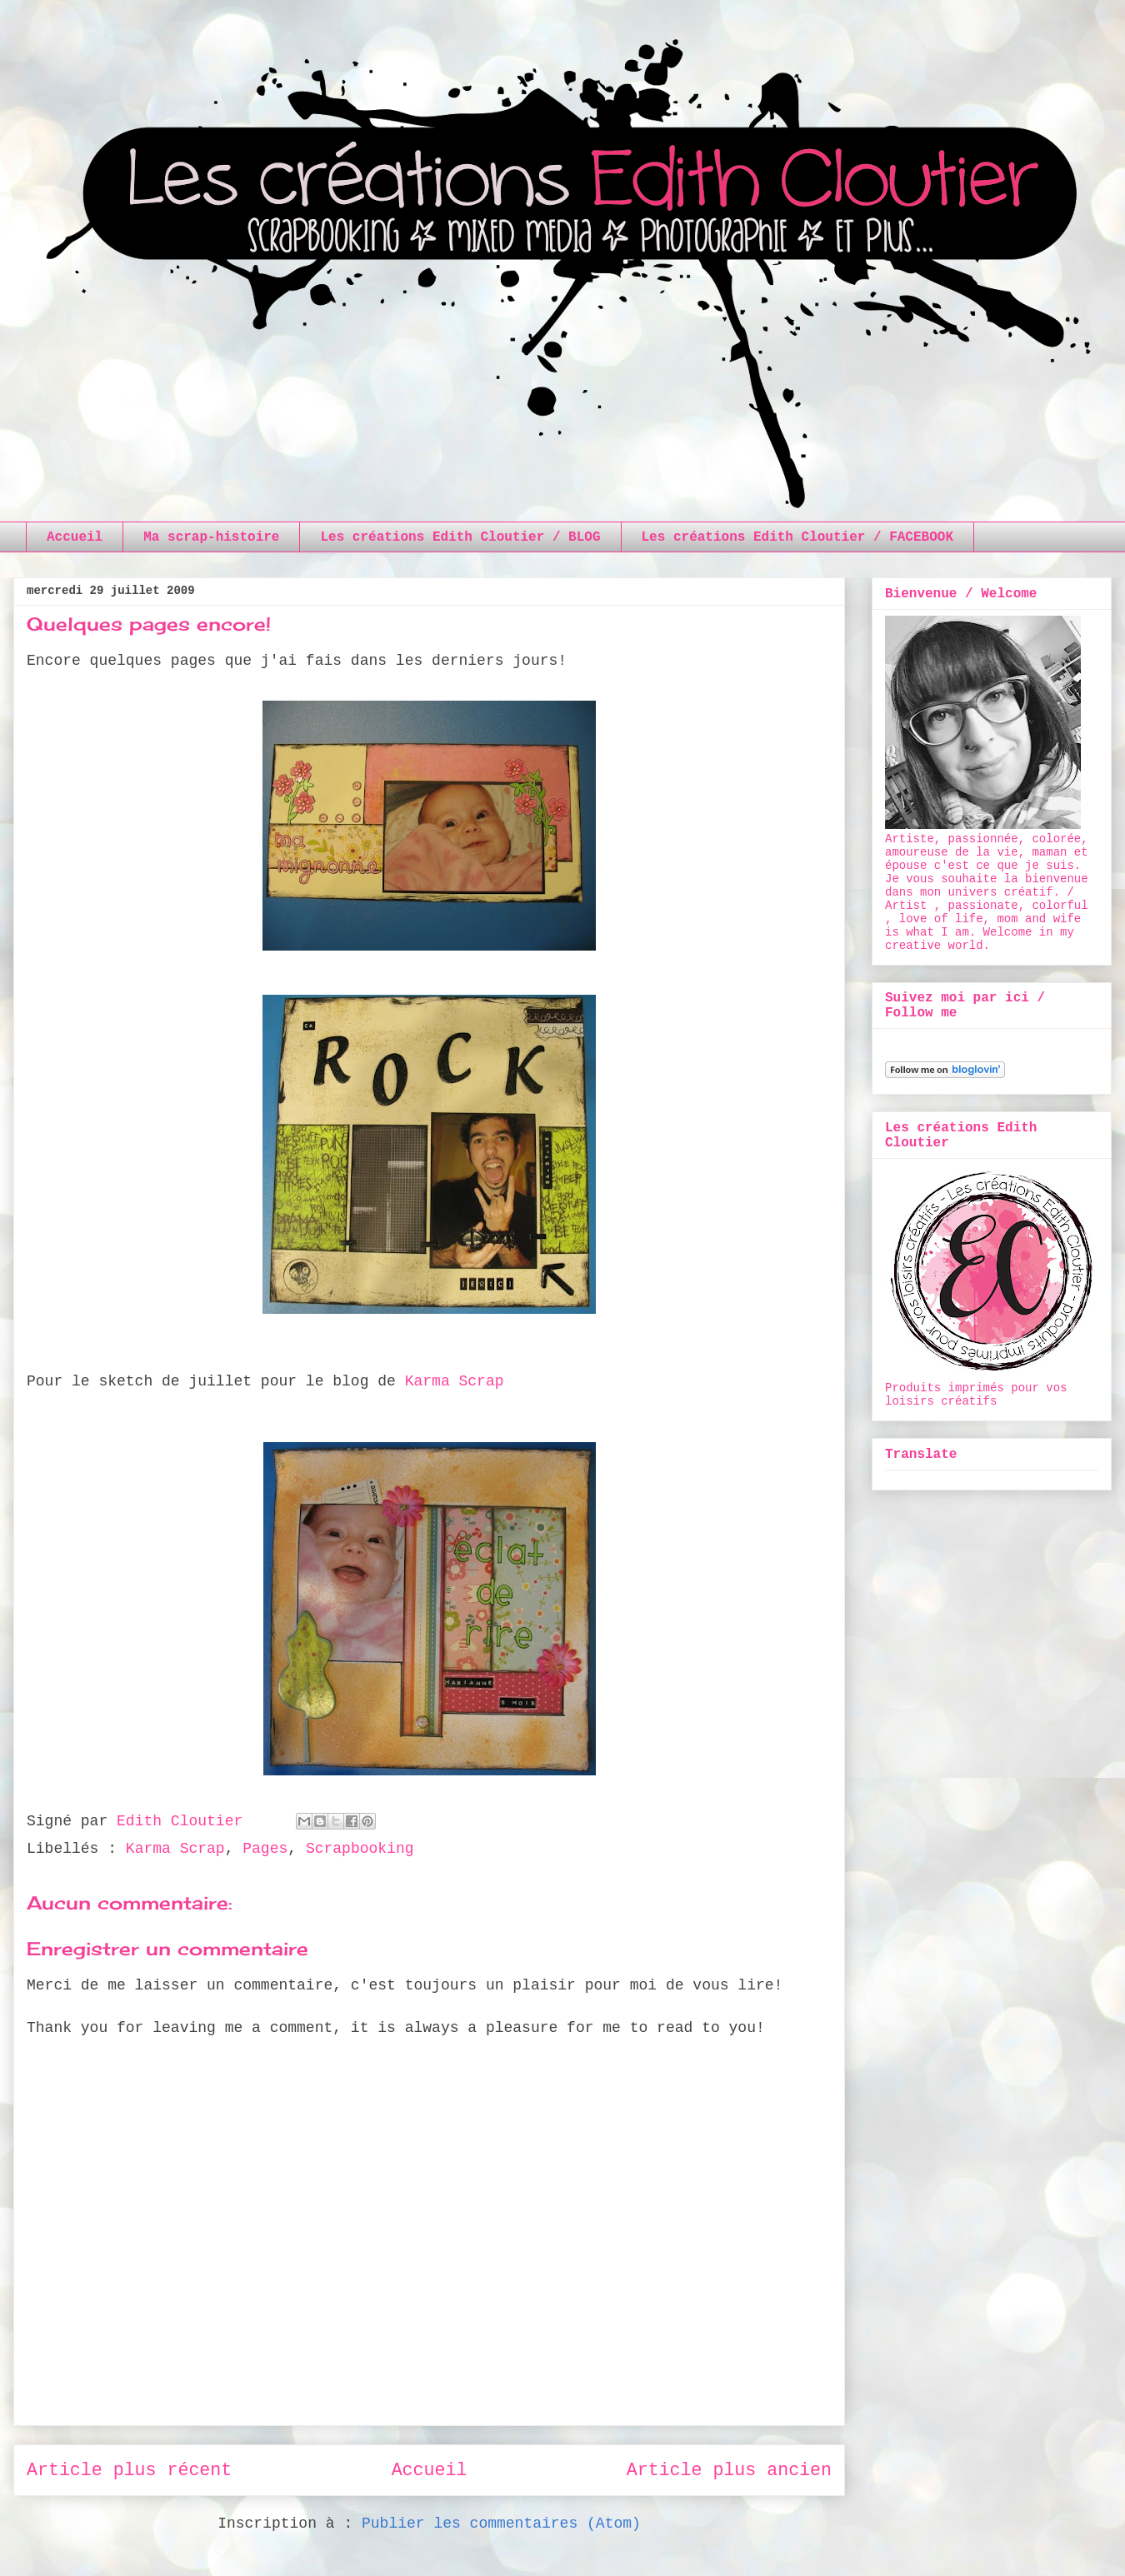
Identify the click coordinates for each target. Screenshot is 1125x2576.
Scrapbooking (360, 1848)
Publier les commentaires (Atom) (501, 2523)
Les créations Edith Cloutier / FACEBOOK (797, 537)
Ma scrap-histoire (211, 537)
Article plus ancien (729, 2470)
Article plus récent (129, 2470)
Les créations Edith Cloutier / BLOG (460, 537)
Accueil (74, 537)
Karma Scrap (454, 1381)
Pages (265, 1848)
